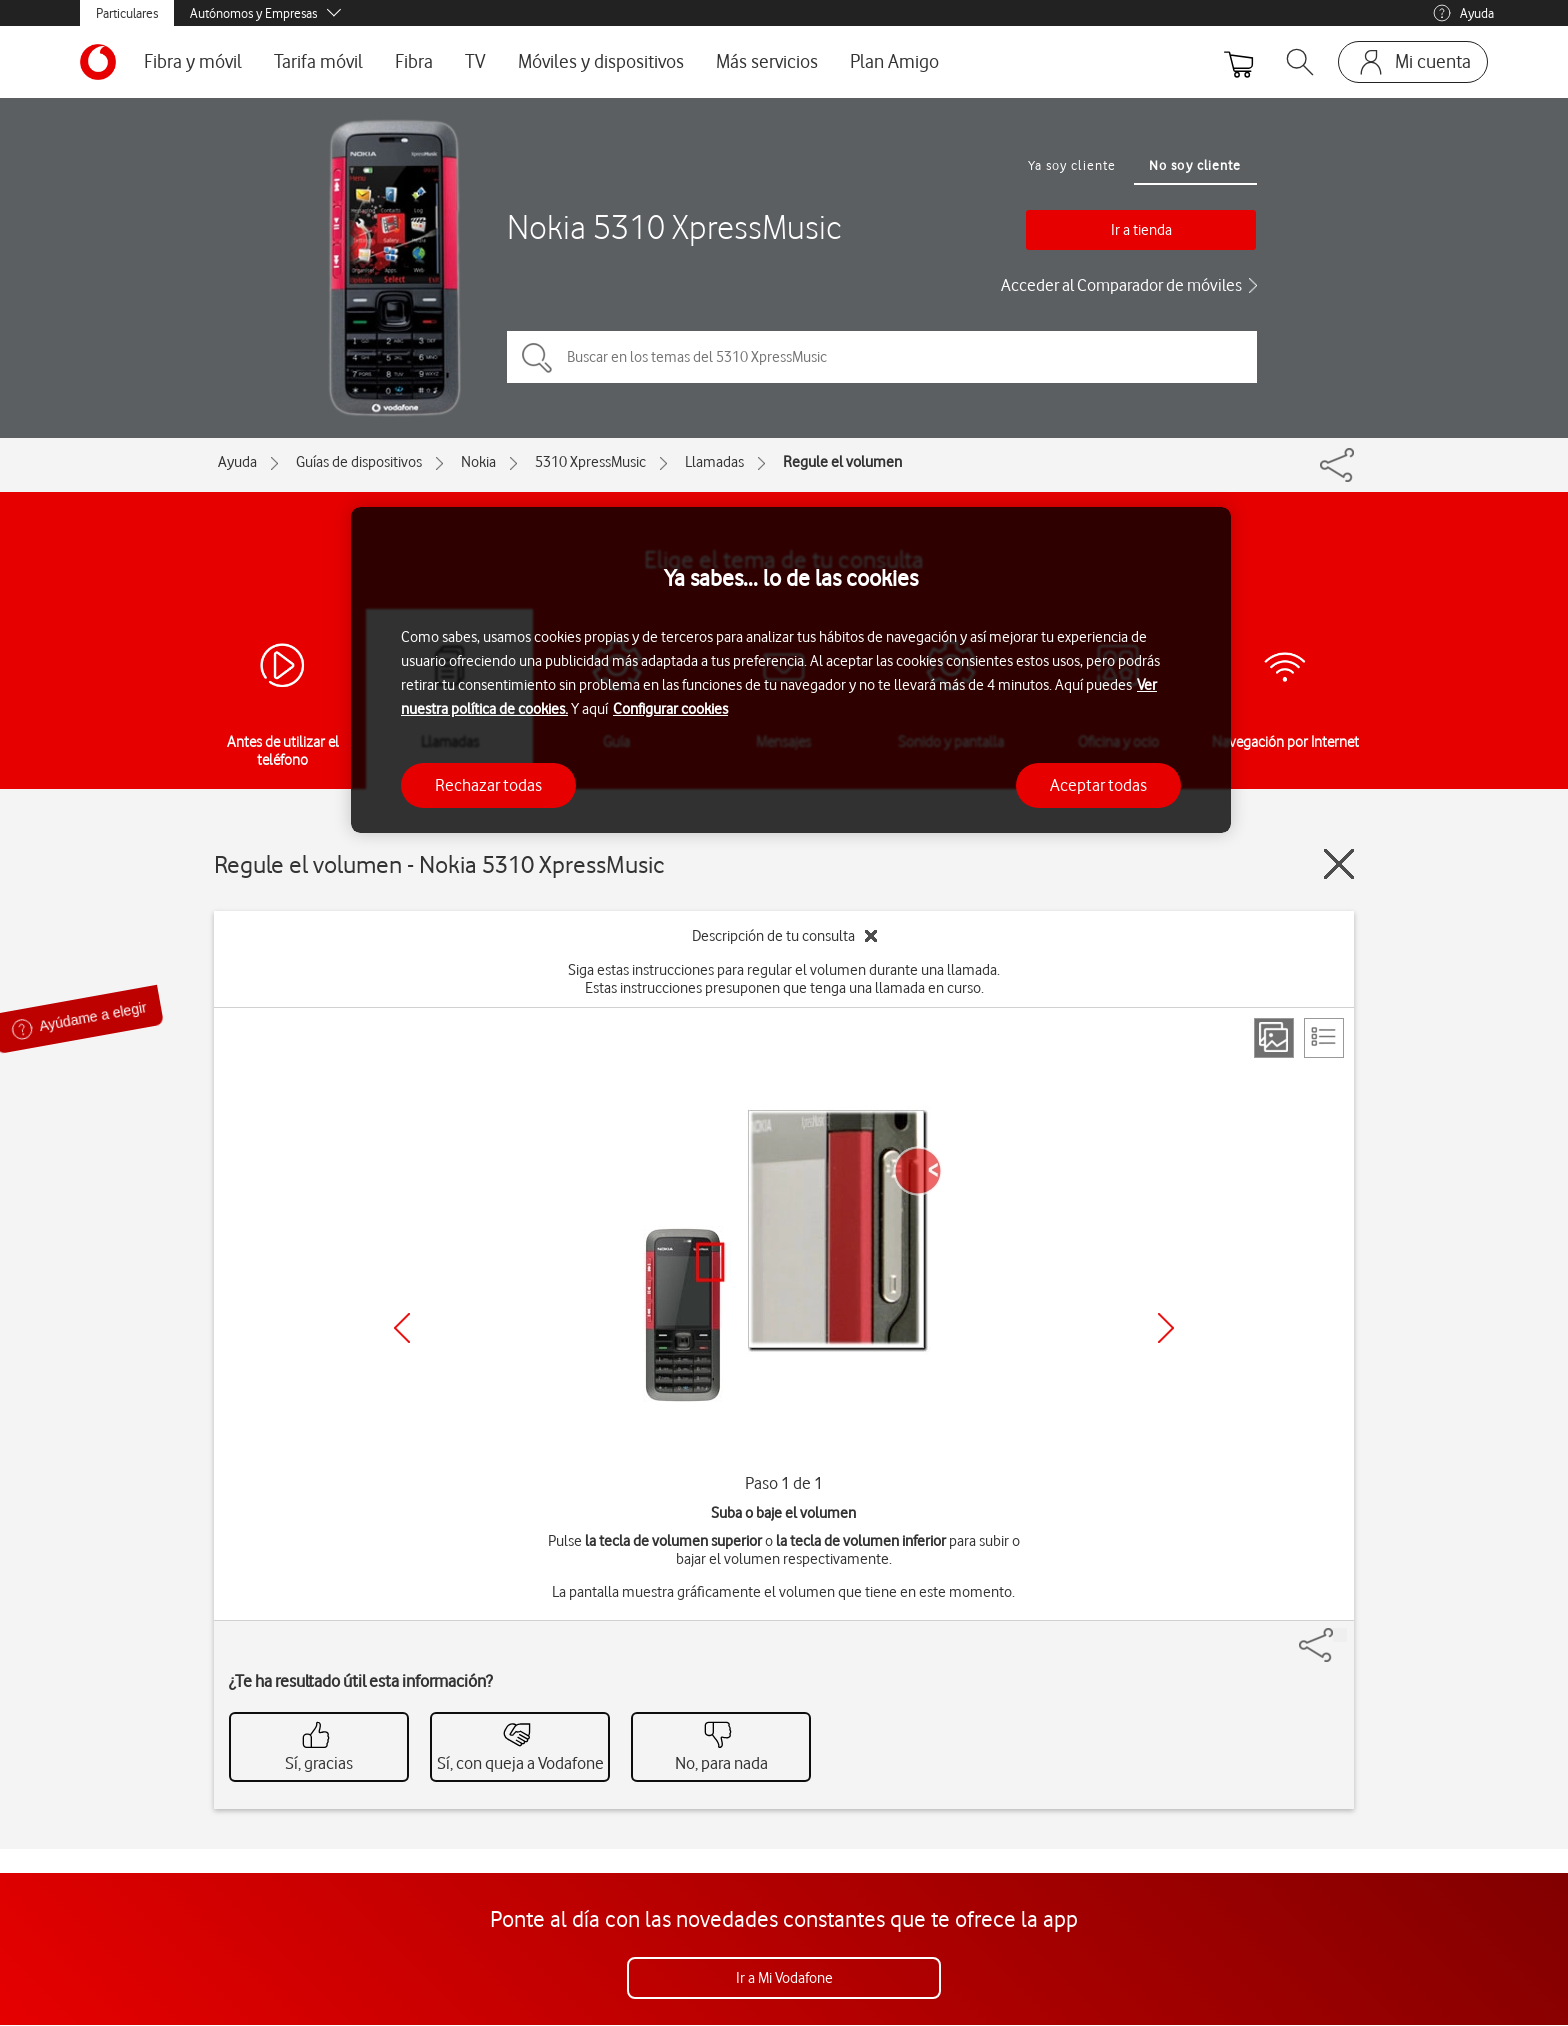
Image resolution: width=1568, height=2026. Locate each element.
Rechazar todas (488, 785)
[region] (791, 670)
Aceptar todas (1098, 785)
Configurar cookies (670, 709)
